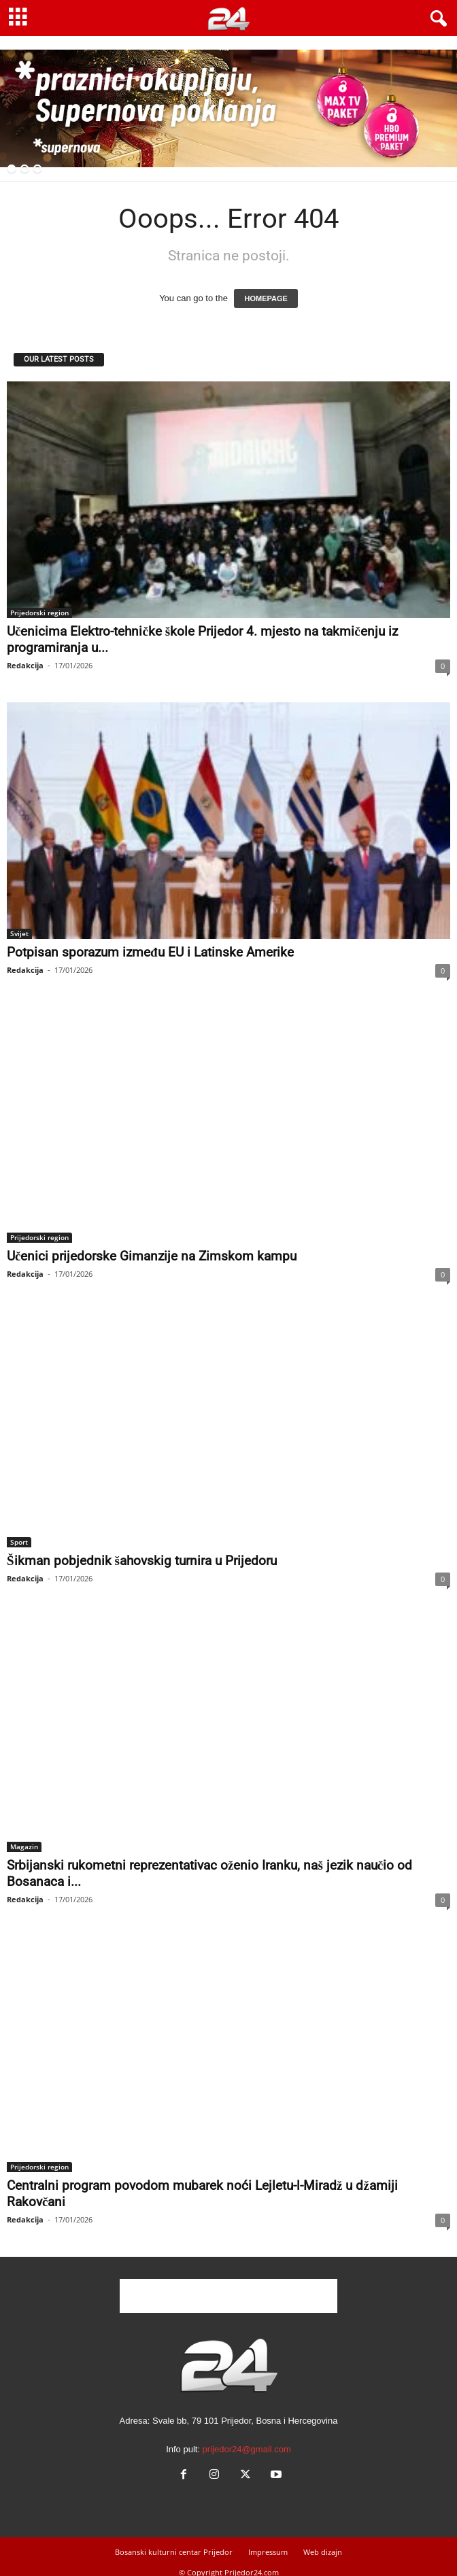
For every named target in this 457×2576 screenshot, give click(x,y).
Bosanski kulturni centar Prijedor (174, 2552)
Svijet (19, 933)
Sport (19, 1542)
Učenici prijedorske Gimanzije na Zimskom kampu (152, 1256)
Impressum (268, 2552)
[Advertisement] (228, 2296)
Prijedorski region (39, 612)
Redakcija (25, 665)
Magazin (24, 1846)
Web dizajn (322, 2552)
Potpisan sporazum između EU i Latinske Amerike (150, 952)
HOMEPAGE (265, 298)
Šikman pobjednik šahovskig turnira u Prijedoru (142, 1560)
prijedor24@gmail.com (247, 2449)
